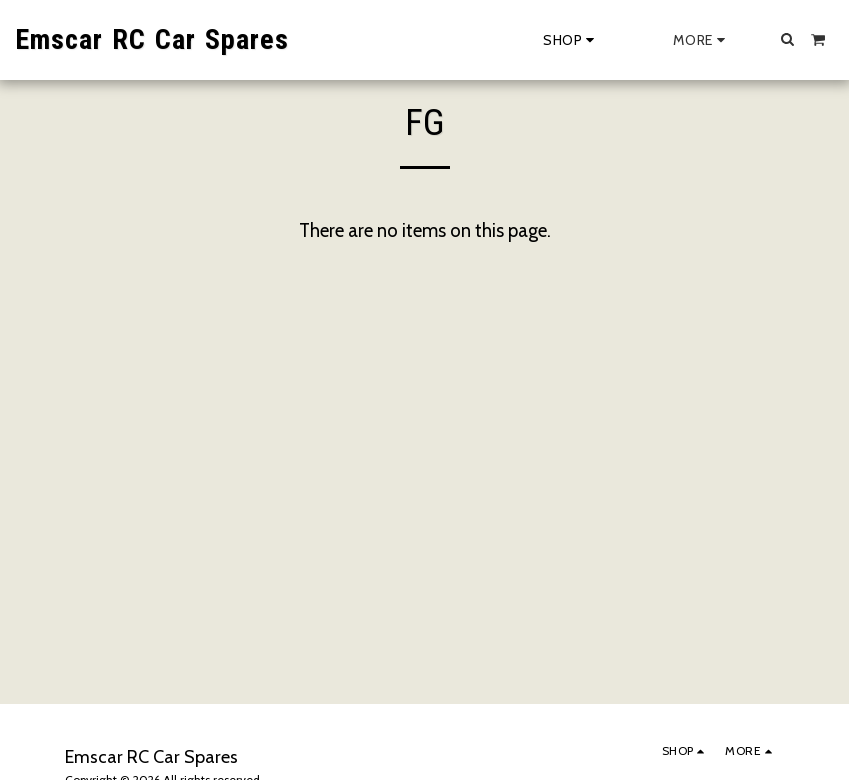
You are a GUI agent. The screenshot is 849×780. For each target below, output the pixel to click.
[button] (788, 39)
